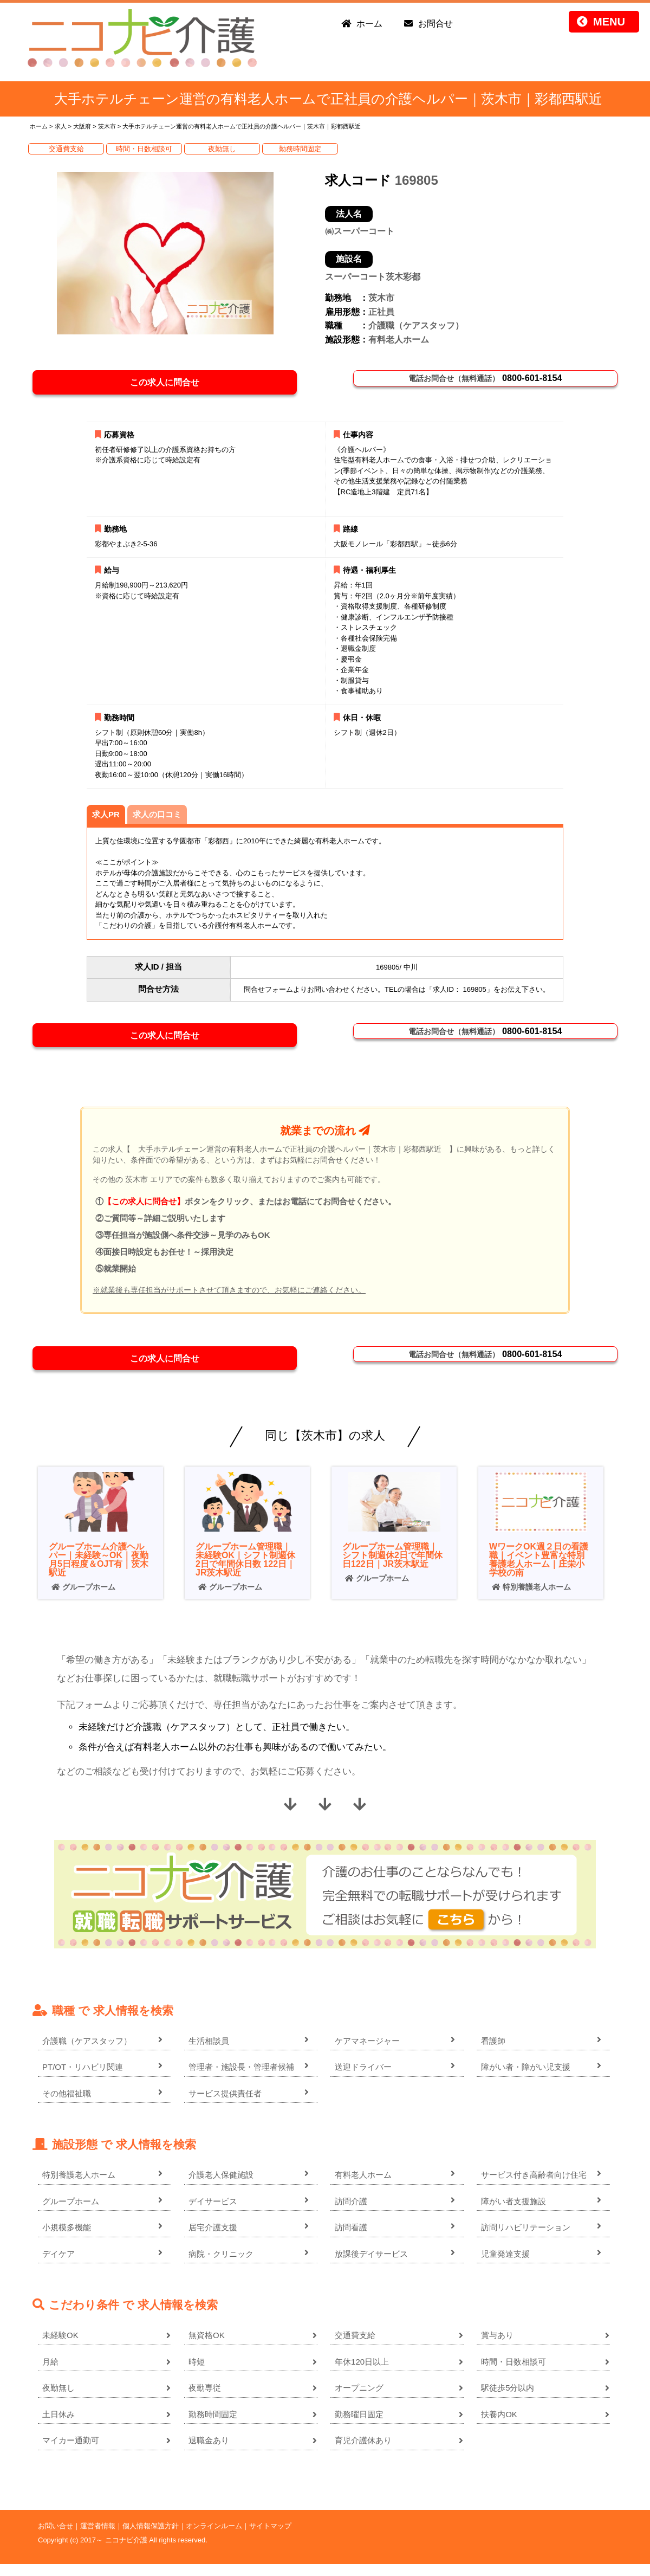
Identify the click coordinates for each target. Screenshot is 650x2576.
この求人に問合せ (170, 384)
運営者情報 (97, 2538)
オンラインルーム (214, 2538)
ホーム (369, 23)
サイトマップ (270, 2538)
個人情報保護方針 (150, 2538)
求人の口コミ (157, 818)
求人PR (106, 818)
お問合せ (435, 23)
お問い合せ (55, 2538)
